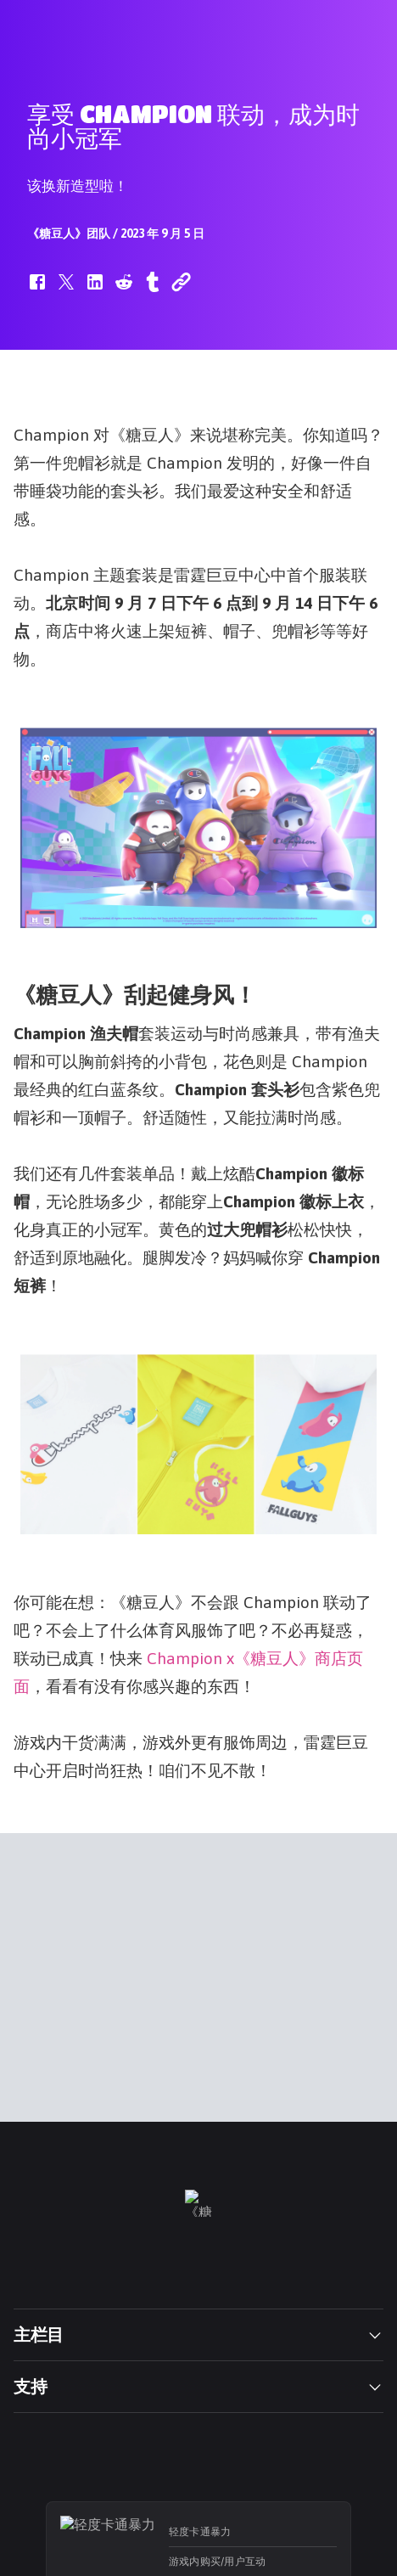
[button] (37, 290)
